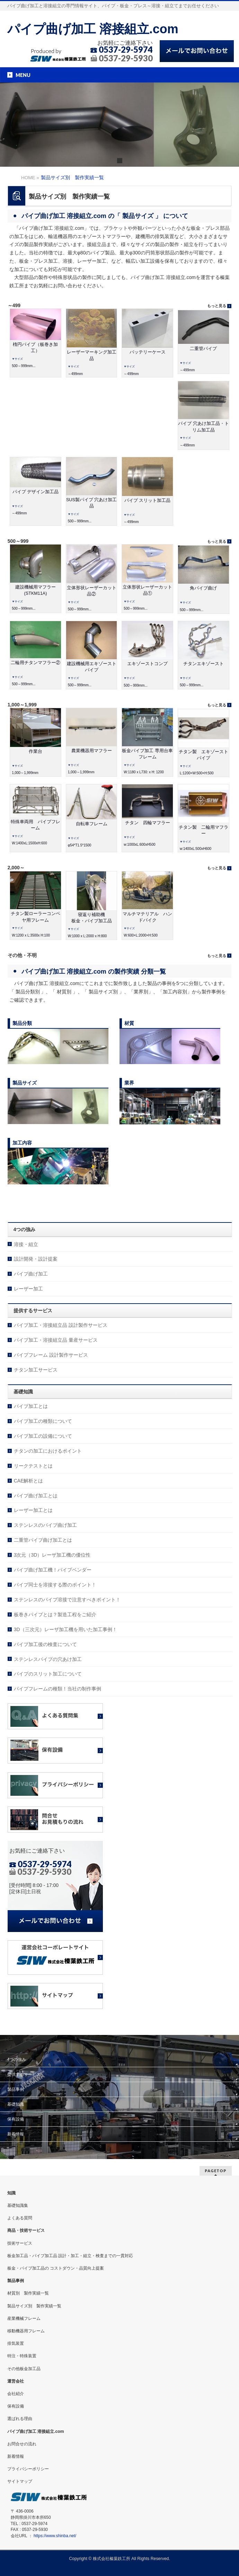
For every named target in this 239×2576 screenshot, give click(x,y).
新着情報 (15, 2134)
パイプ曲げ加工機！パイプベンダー (52, 1570)
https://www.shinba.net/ (55, 2535)
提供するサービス (24, 2074)
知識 (11, 2193)
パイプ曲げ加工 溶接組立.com (92, 29)
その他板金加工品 (24, 2368)
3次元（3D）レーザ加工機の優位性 (52, 1555)
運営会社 (15, 2381)
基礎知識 (15, 2104)
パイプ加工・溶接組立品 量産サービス (56, 1340)
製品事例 (15, 2089)
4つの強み (16, 2059)
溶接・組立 (26, 1244)
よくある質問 (19, 2218)
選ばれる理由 (19, 2418)
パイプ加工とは (31, 1406)
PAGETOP (216, 2170)
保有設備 (15, 2119)
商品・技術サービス (26, 2230)
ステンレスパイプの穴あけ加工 (48, 1659)
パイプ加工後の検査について (45, 1644)
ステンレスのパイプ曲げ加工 (45, 1525)
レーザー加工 (28, 1288)
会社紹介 (15, 2393)
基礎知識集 (17, 2205)
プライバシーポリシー (28, 2468)
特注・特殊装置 (21, 2355)
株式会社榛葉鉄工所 (111, 2558)
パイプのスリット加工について (48, 1674)
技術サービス (19, 2243)
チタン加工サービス (35, 1370)
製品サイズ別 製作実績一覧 (34, 2306)
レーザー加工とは (33, 1510)
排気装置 (15, 2343)
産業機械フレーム (24, 2318)
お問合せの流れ (21, 2444)
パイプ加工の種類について (43, 1421)
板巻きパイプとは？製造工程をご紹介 (55, 1614)
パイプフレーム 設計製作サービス (51, 1355)
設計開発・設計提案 (35, 1259)
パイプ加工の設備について (43, 1436)
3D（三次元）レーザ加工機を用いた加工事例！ (65, 1629)
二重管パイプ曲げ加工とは (43, 1540)
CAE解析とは (28, 1480)
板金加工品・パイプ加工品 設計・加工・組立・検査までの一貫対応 (70, 2255)
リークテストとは (33, 1466)
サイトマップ (19, 2481)
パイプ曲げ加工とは (35, 1495)
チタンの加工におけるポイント (48, 1451)
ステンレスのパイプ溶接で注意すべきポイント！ (67, 1599)
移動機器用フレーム (26, 2331)
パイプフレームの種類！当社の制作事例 (57, 1688)
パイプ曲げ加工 (31, 1274)
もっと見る (216, 306)
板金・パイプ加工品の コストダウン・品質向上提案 (55, 2268)
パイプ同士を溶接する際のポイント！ (55, 1584)
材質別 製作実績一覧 (28, 2293)
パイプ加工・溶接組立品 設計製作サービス (60, 1325)
